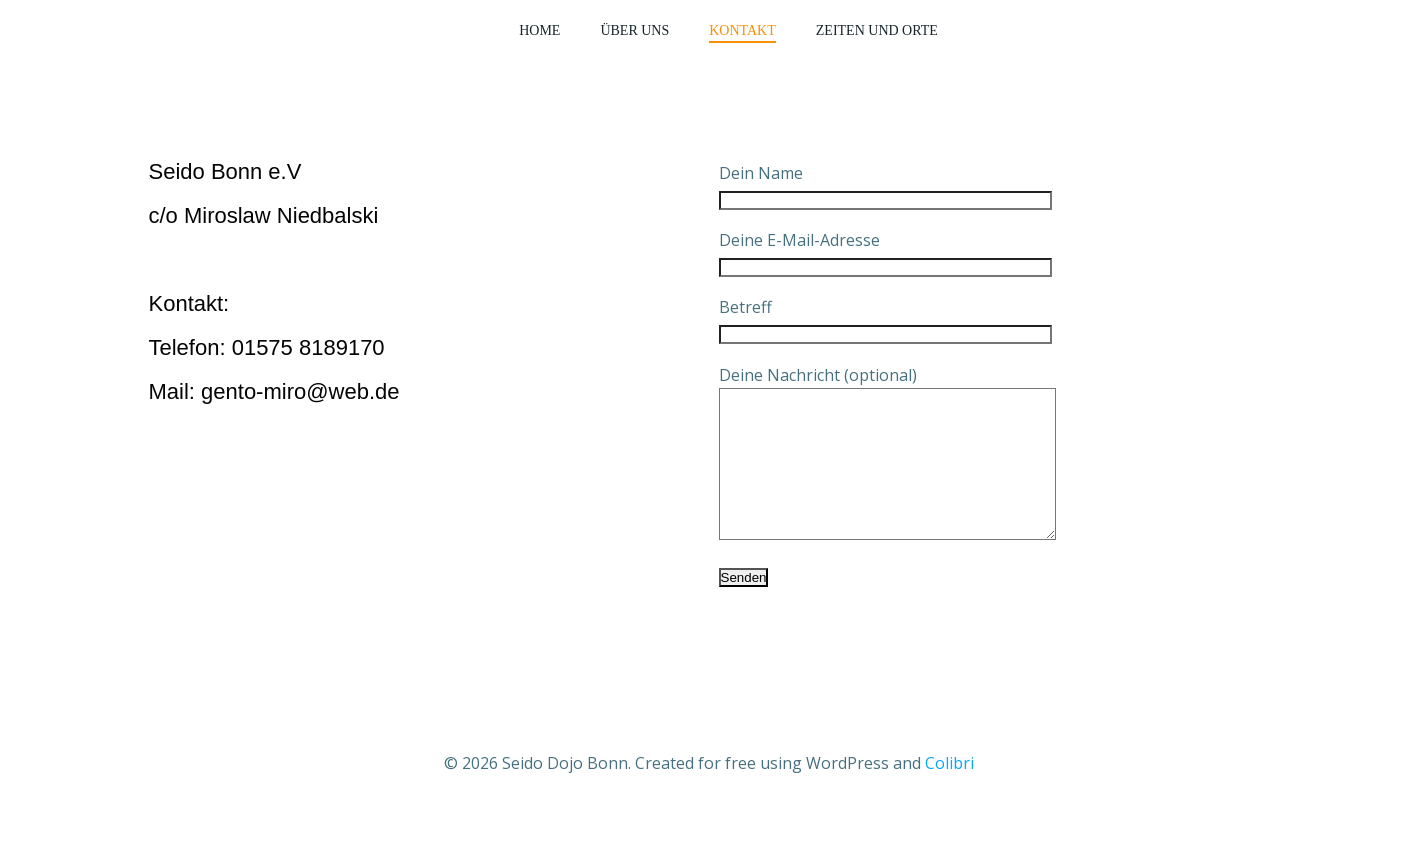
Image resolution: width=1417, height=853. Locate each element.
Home (539, 30)
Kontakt (742, 30)
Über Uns (634, 30)
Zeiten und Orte (877, 30)
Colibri (949, 793)
